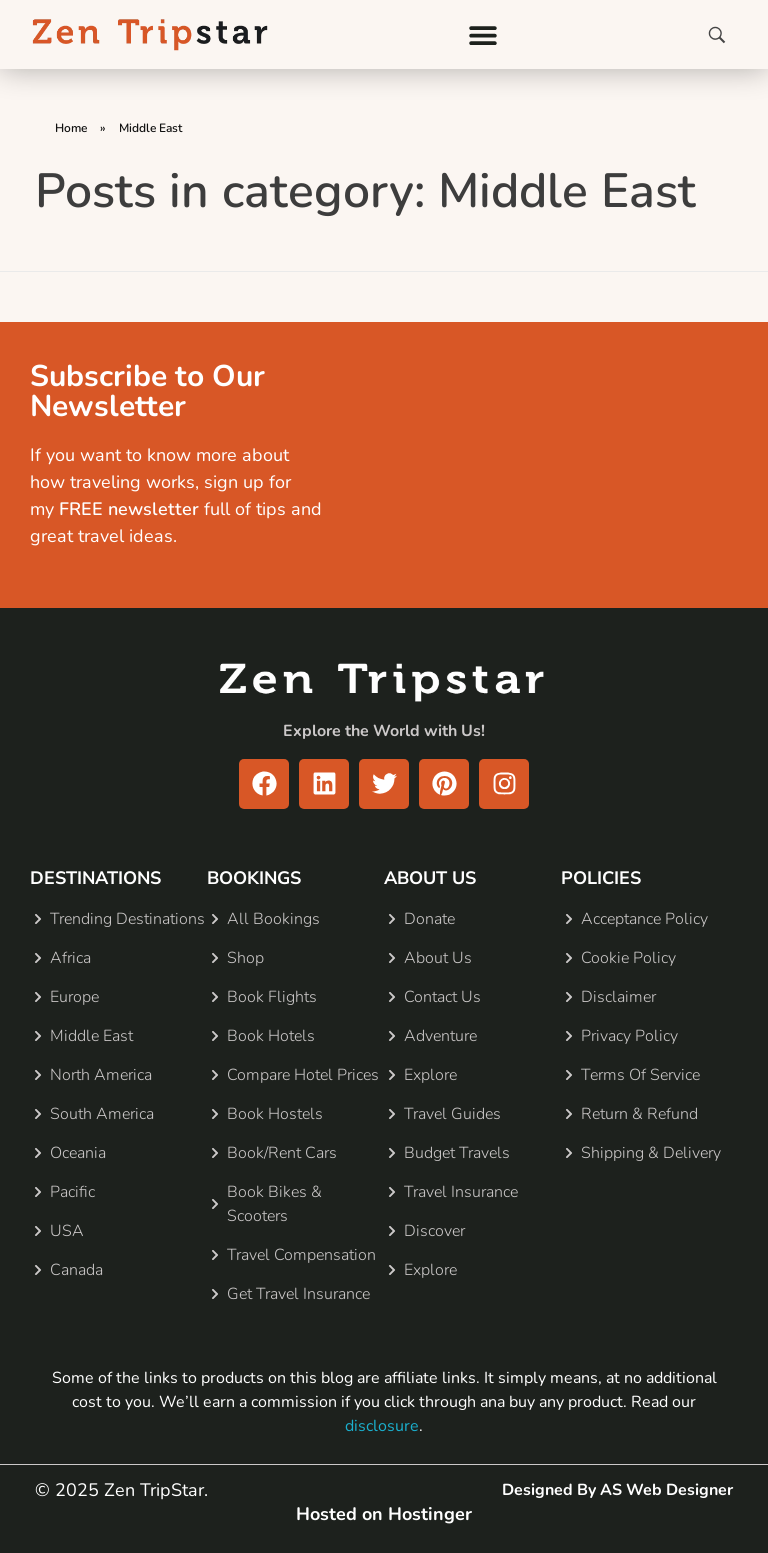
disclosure (382, 1426)
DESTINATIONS (95, 878)
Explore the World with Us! (384, 731)
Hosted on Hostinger (384, 1514)
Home (71, 128)
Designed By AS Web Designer (617, 1490)
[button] (483, 34)
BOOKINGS (254, 878)
